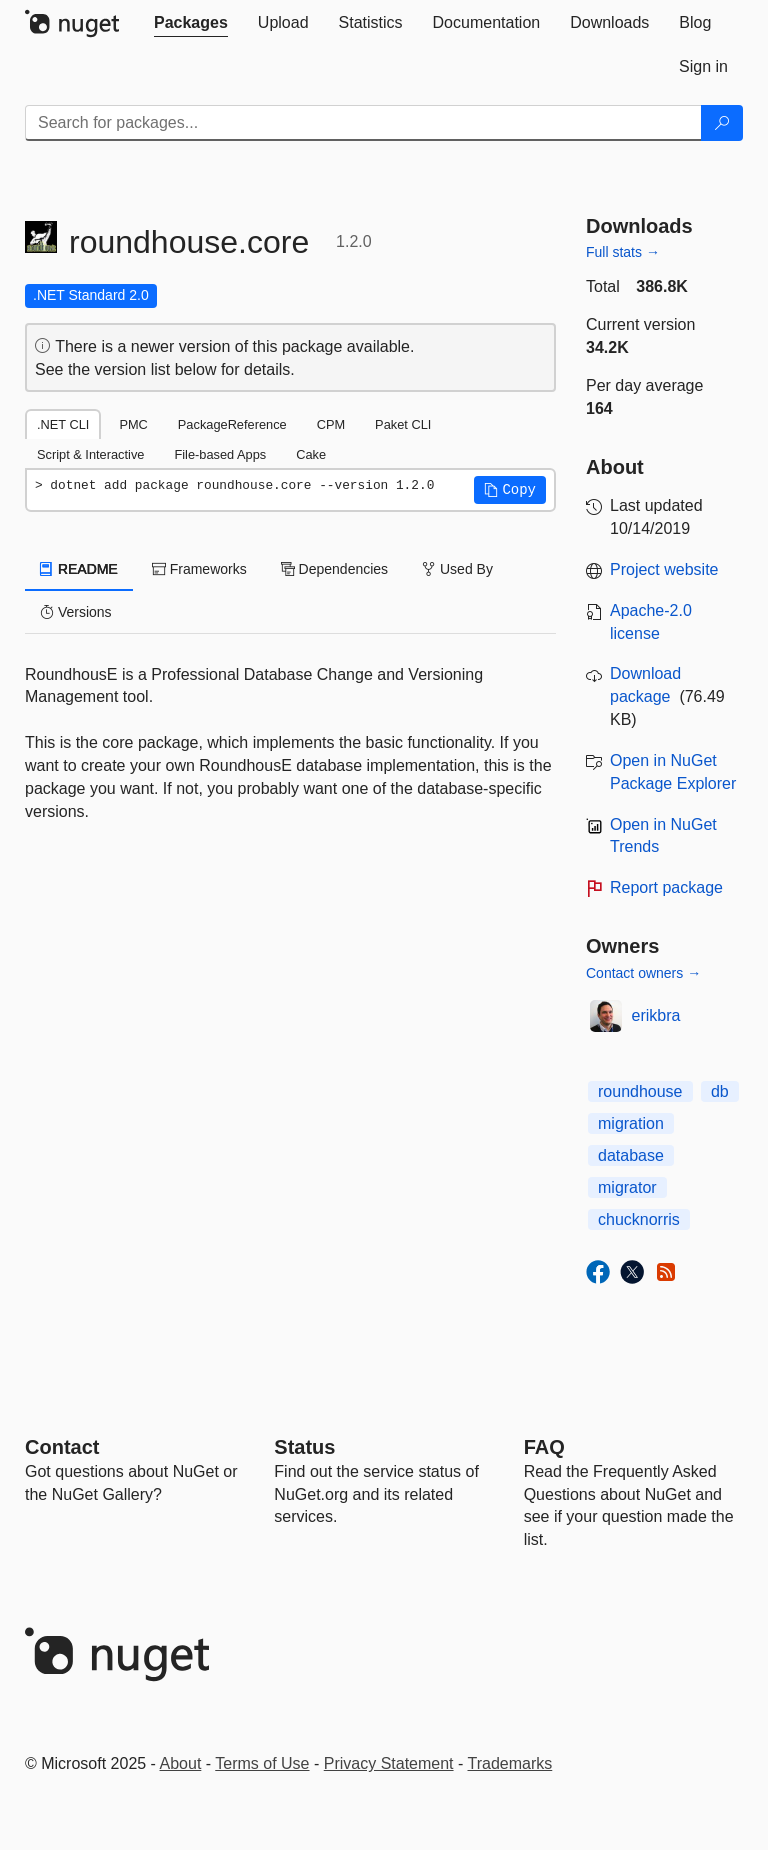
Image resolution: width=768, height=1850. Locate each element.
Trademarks (510, 1763)
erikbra (656, 1015)
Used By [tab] (457, 569)
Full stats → (623, 252)
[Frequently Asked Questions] (544, 1447)
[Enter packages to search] (363, 123)
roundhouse (640, 1091)
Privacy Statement (389, 1763)
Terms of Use (262, 1763)
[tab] (191, 23)
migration (631, 1123)
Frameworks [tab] (199, 569)
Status (304, 1447)
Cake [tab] (311, 454)
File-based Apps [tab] (220, 454)
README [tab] (79, 569)
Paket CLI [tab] (403, 424)
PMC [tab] (133, 424)
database (631, 1155)
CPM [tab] (331, 424)
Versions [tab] (76, 612)
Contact (62, 1447)
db (720, 1091)
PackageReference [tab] (232, 424)
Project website (664, 569)
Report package (666, 887)
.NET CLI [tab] (63, 424)
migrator (627, 1187)
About (181, 1763)
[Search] (722, 123)
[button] (510, 490)
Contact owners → (643, 973)
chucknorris (639, 1219)
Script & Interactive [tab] (90, 454)
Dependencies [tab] (334, 569)
